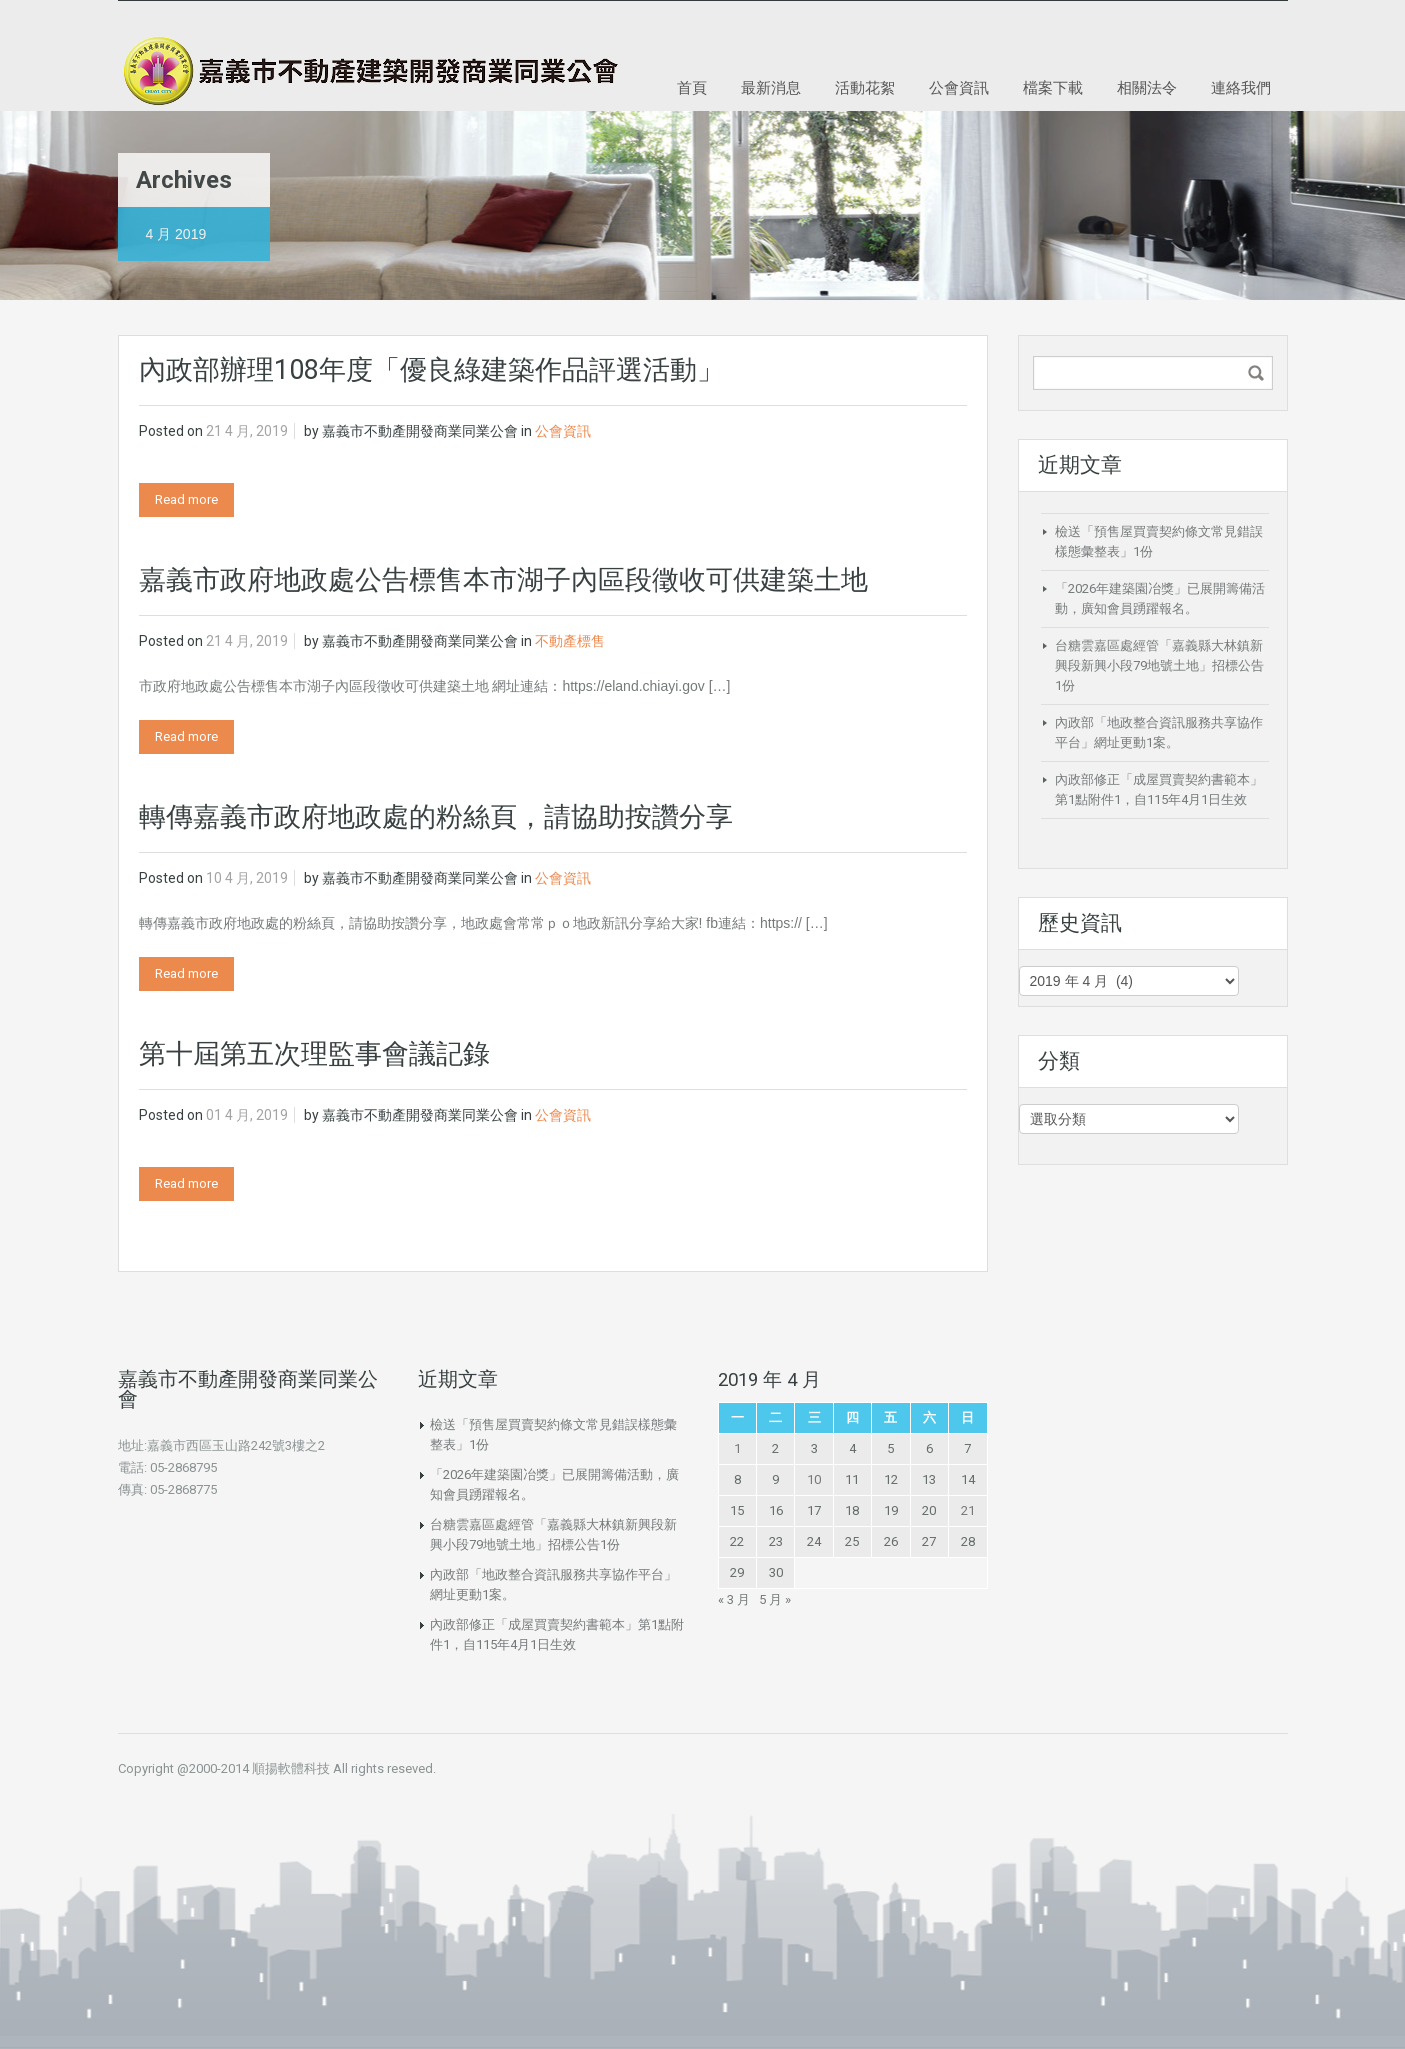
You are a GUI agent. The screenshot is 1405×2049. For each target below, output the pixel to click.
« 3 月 (734, 1599)
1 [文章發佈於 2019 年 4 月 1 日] (737, 1448)
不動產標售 (570, 641)
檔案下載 (1053, 87)
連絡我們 (1241, 87)
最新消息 (771, 87)
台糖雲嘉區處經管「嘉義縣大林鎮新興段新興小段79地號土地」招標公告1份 (1159, 665)
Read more (186, 499)
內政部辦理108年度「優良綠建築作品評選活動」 (431, 370)
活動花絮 (865, 87)
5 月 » (775, 1599)
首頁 (692, 87)
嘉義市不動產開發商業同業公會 (420, 431)
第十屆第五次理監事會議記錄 (314, 1054)
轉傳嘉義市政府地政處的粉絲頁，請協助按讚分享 (436, 817)
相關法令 (1147, 87)
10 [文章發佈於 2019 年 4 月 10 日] (814, 1479)
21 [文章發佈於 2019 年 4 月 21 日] (968, 1510)
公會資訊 (959, 87)
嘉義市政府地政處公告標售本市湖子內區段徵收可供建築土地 (503, 580)
